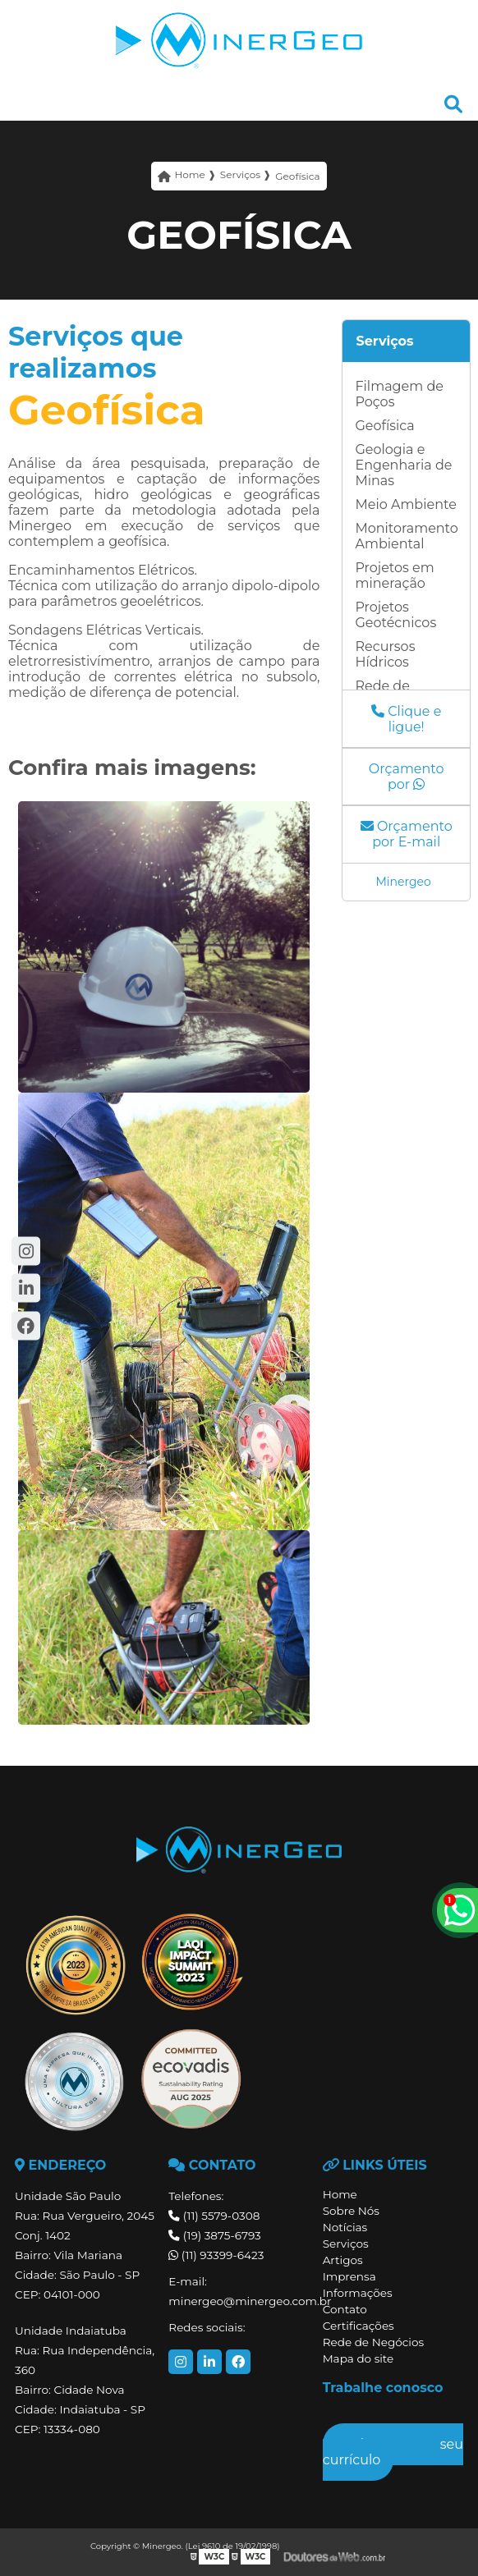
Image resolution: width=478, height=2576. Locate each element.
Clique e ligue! (406, 719)
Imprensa (349, 2276)
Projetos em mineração (394, 575)
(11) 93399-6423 (216, 2255)
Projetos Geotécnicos (395, 614)
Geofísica (384, 425)
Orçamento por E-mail (407, 834)
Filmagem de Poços (399, 394)
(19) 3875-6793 (214, 2235)
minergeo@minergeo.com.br (238, 2301)
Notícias (345, 2227)
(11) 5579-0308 (214, 2215)
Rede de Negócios (373, 2342)
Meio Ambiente (405, 504)
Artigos (343, 2260)
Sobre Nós (351, 2210)
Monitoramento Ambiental (406, 536)
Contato (345, 2309)
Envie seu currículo (393, 2452)
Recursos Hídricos (385, 654)
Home (340, 2194)
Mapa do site (358, 2358)
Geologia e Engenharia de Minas (403, 465)
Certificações (358, 2325)
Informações (358, 2292)
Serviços (384, 341)
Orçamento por (406, 776)
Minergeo (402, 881)
